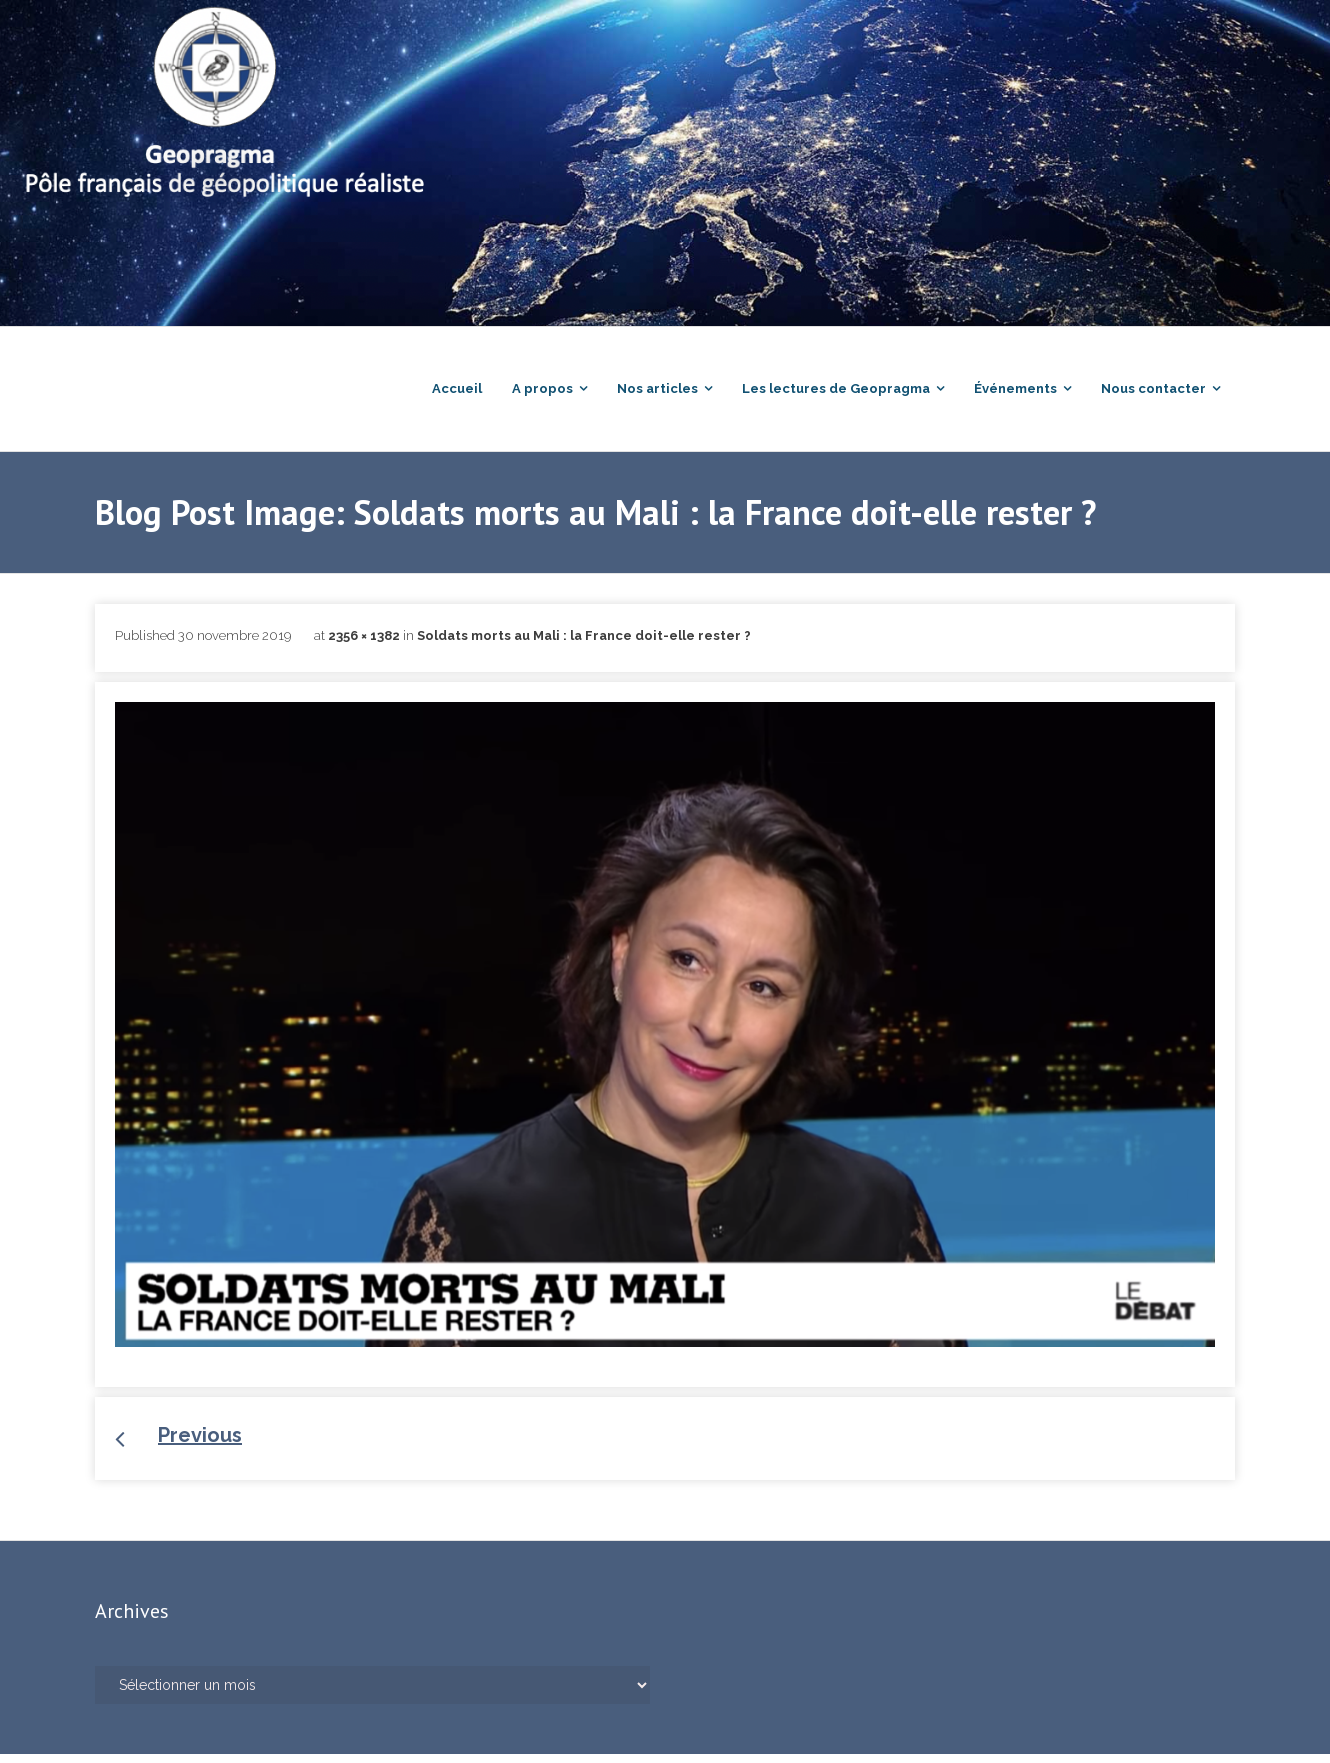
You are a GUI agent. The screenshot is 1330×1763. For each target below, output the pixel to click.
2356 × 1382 (364, 644)
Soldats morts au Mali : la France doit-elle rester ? (584, 644)
